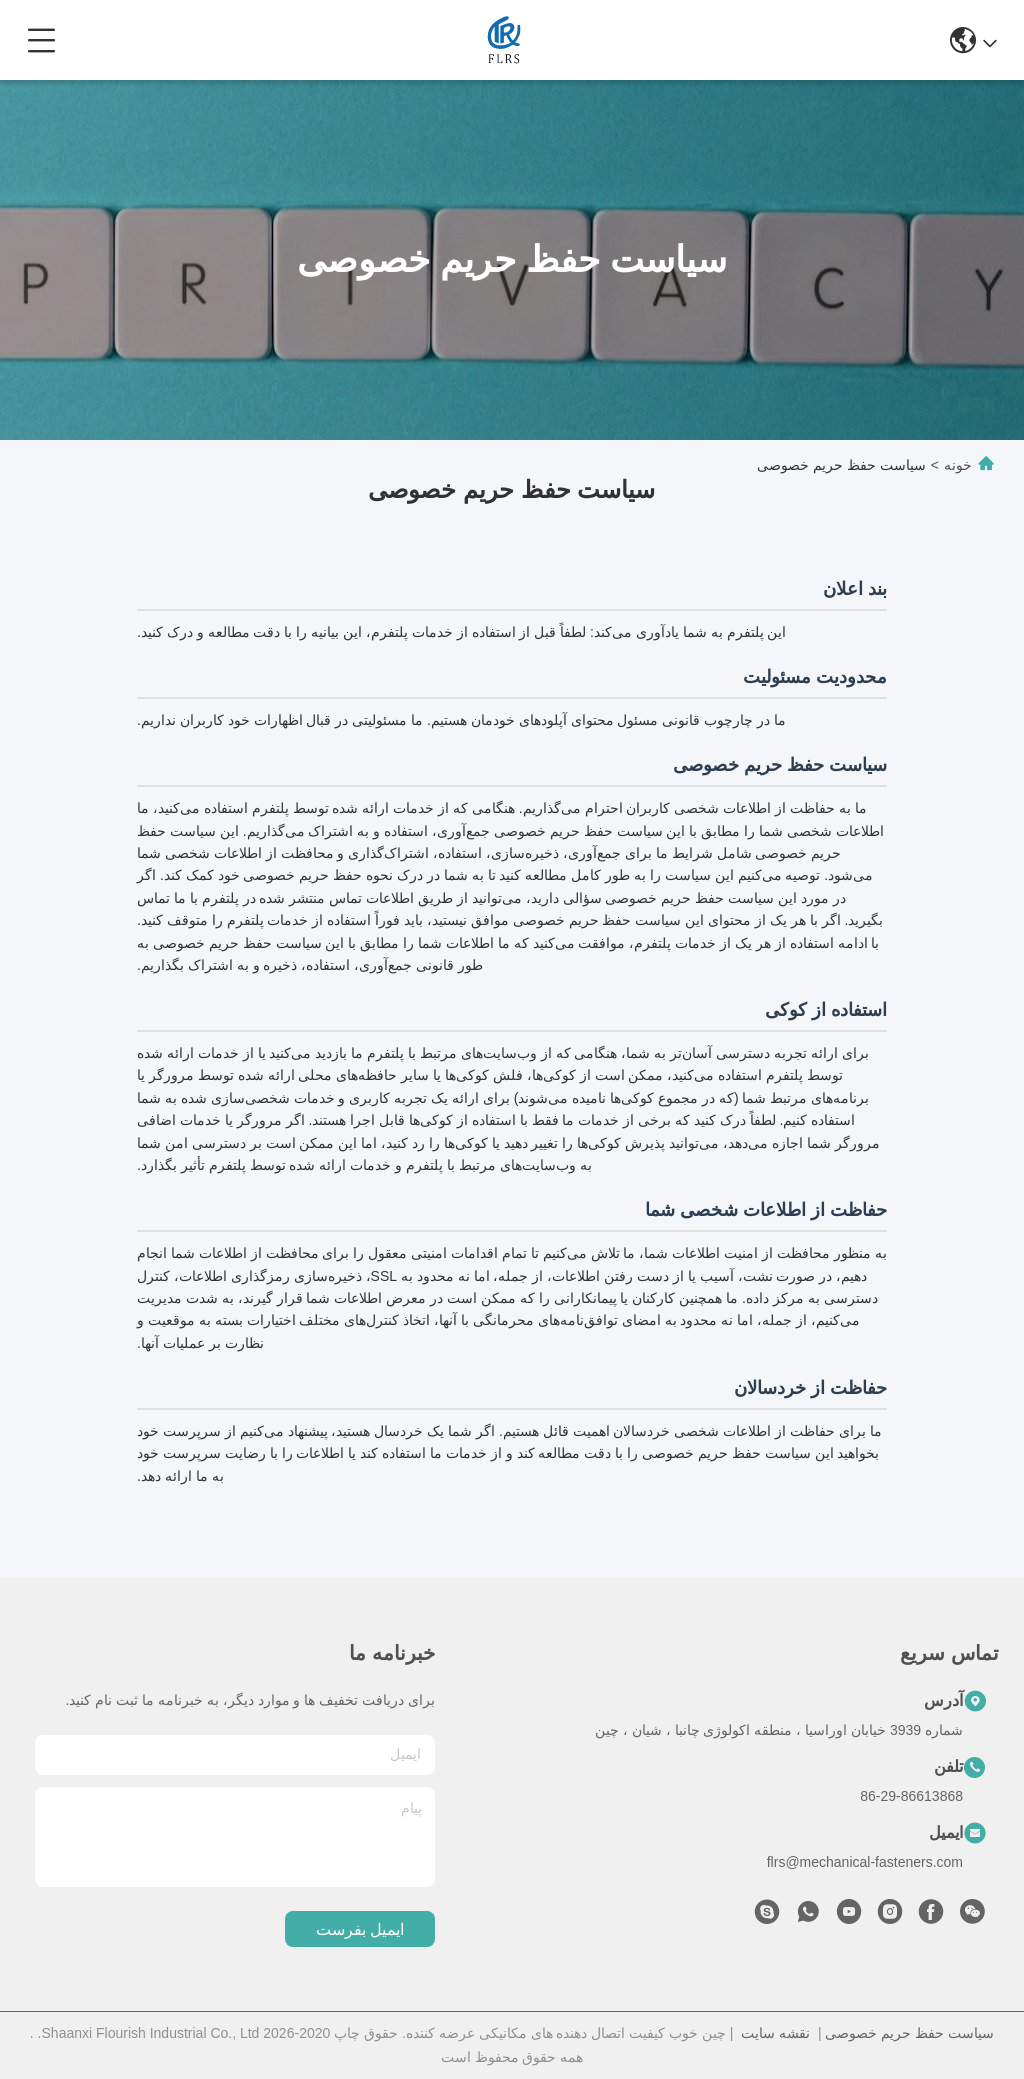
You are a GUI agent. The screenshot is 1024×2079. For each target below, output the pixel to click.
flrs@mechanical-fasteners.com (865, 1862)
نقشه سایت (775, 2033)
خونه (958, 465)
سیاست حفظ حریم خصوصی (909, 2033)
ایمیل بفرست (360, 1929)
